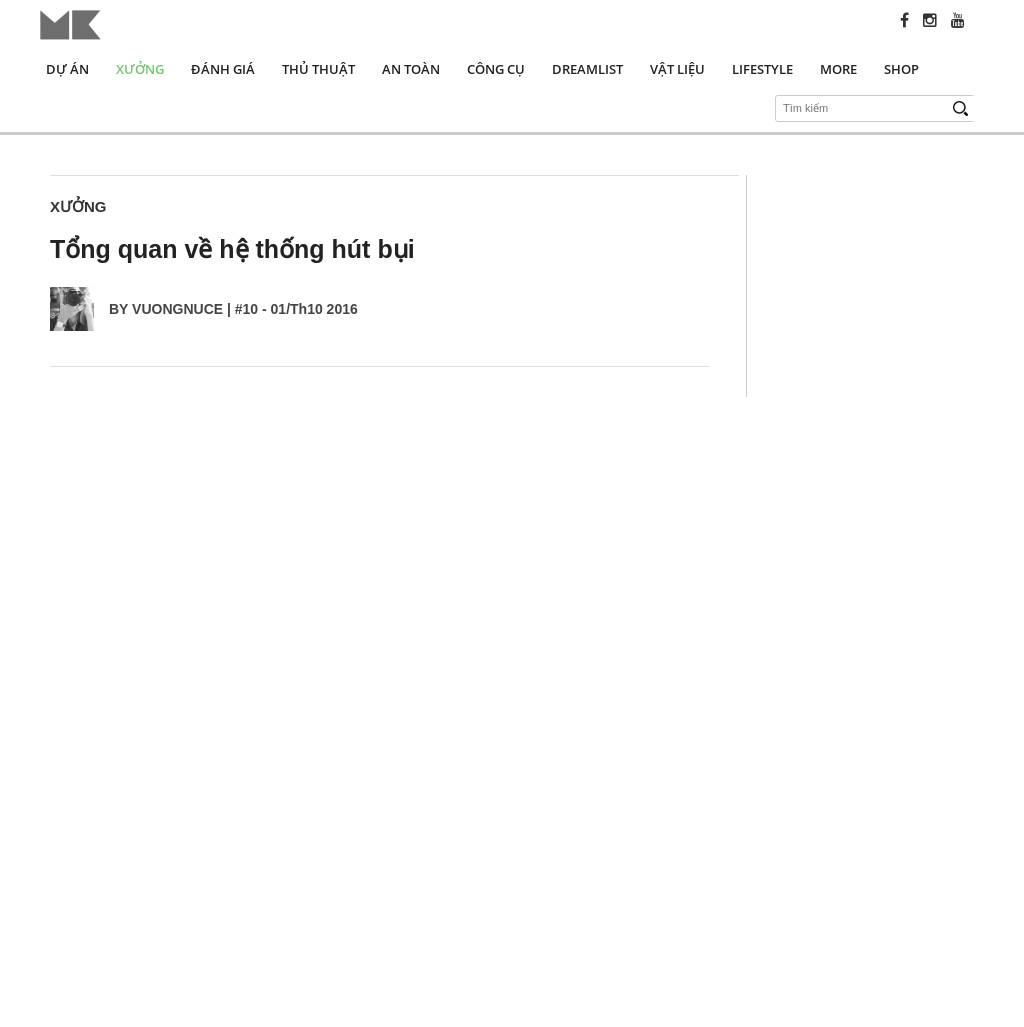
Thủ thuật (318, 69)
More (838, 69)
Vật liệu (677, 69)
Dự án (67, 69)
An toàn (411, 69)
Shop (901, 69)
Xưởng (140, 69)
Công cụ (496, 69)
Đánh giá (223, 69)
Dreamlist (587, 69)
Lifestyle (762, 69)
